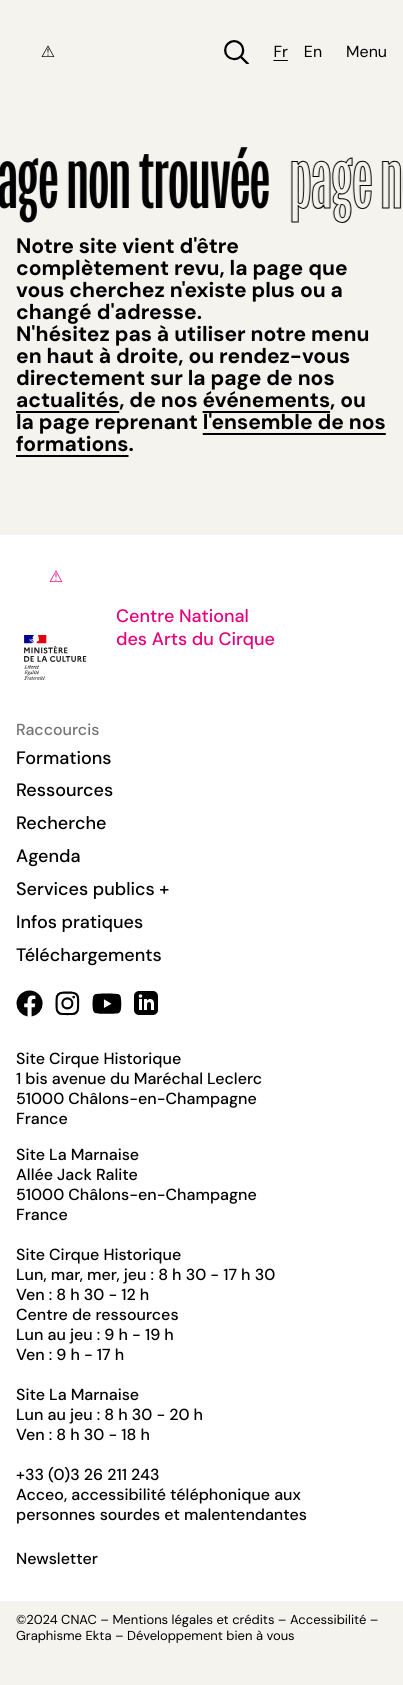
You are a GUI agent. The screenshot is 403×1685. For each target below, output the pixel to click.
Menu (366, 52)
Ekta (98, 1636)
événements (266, 400)
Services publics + (92, 889)
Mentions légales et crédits (193, 1620)
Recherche (61, 823)
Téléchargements (89, 955)
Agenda (48, 856)
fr (280, 52)
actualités (67, 400)
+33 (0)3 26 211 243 (87, 1474)
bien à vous (260, 1636)
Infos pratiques (79, 922)
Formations (64, 758)
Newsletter (57, 1559)
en (313, 52)
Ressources (64, 790)
